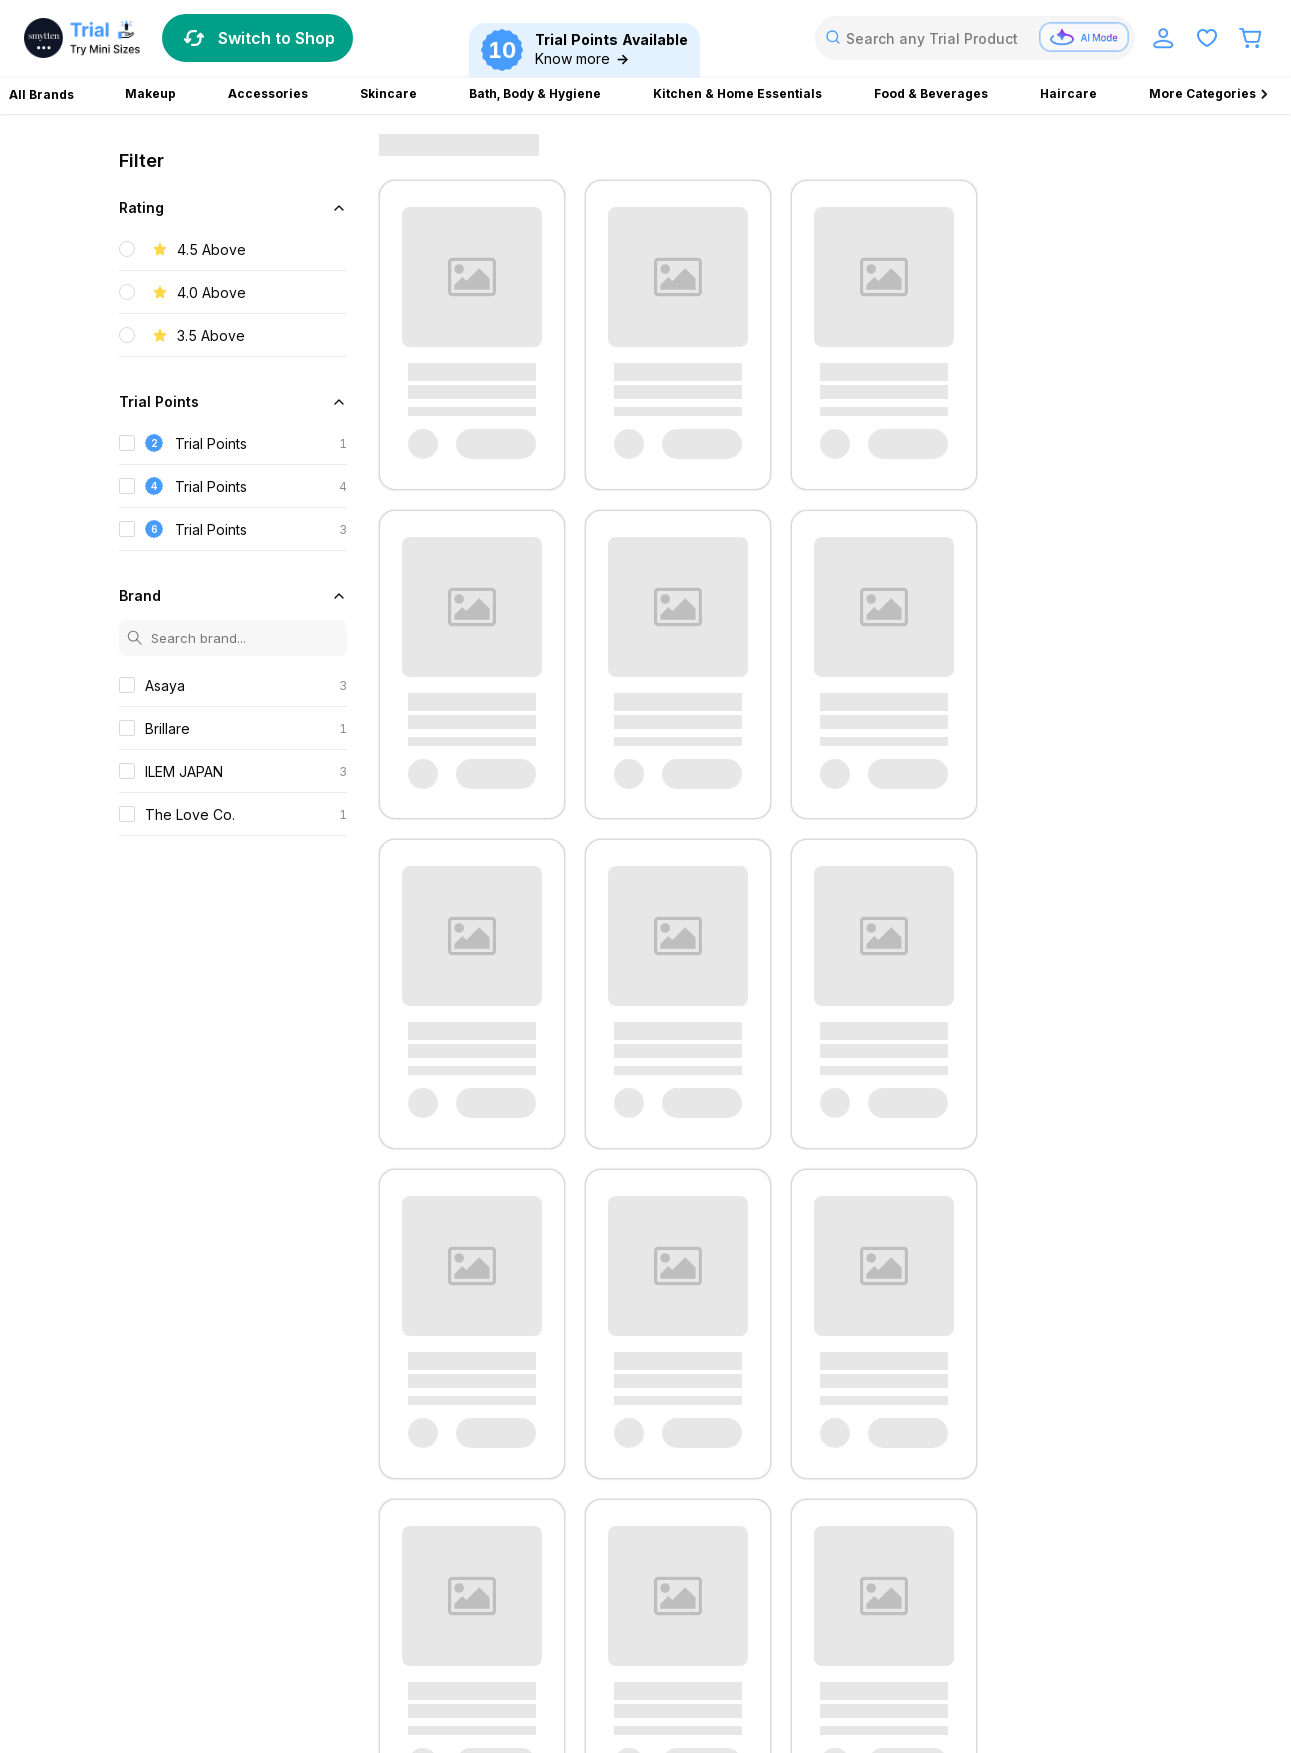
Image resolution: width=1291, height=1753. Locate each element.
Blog (366, 1371)
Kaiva (928, 1615)
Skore (964, 1592)
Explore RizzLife (407, 1415)
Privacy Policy (168, 1437)
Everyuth (484, 1592)
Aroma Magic (772, 1638)
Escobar (422, 1592)
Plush (241, 1638)
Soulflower (1108, 1592)
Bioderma (294, 1592)
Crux (624, 1615)
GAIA (827, 1615)
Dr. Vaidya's (461, 1615)
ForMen (983, 1638)
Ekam (872, 1638)
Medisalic (148, 1638)
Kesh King (986, 1615)
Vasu (400, 1615)
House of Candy (571, 1592)
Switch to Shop (257, 38)
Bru (833, 1638)
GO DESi (591, 1638)
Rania (918, 1592)
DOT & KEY (683, 1615)
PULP (396, 1638)
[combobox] (975, 38)
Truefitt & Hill (516, 1638)
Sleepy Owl (1029, 1592)
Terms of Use (167, 1393)
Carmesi (360, 1592)
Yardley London (675, 1638)
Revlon (445, 1638)
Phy (201, 1638)
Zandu (138, 1592)
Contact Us (159, 1371)
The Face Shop (230, 1615)
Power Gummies (318, 1638)
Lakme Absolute (1077, 1615)
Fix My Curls (764, 1615)
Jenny (650, 1592)
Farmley (924, 1638)
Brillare (578, 1615)
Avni (182, 1592)
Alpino (526, 1615)
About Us (383, 1393)
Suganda (146, 1615)
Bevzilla (230, 1592)
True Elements (330, 1615)
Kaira (695, 1592)
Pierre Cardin (851, 1592)
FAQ (134, 1415)
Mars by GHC (761, 1592)
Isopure (876, 1615)
